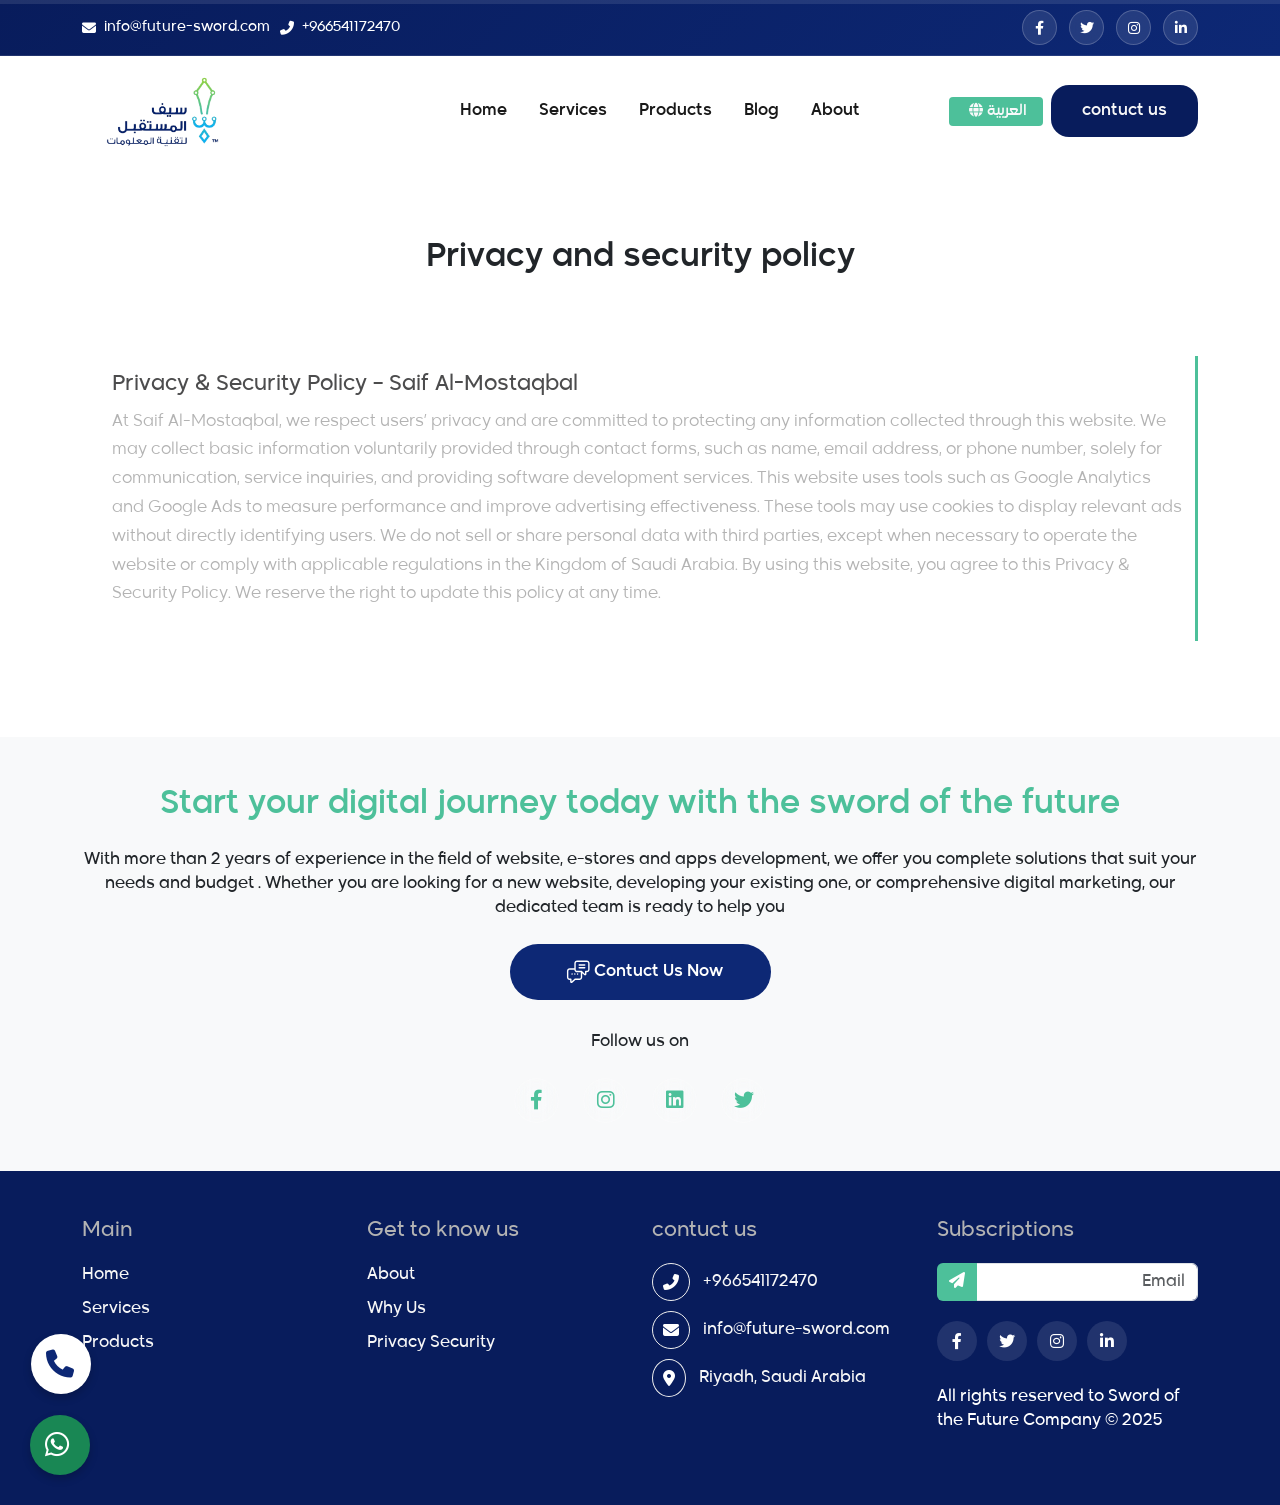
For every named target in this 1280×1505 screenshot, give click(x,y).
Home (483, 111)
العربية (998, 110)
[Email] (1087, 1282)
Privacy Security (431, 1343)
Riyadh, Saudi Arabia (782, 1378)
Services (573, 111)
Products (675, 111)
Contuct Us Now (644, 972)
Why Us (396, 1309)
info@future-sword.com (796, 1330)
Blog (761, 111)
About (835, 111)
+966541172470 (760, 1282)
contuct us (1124, 111)
